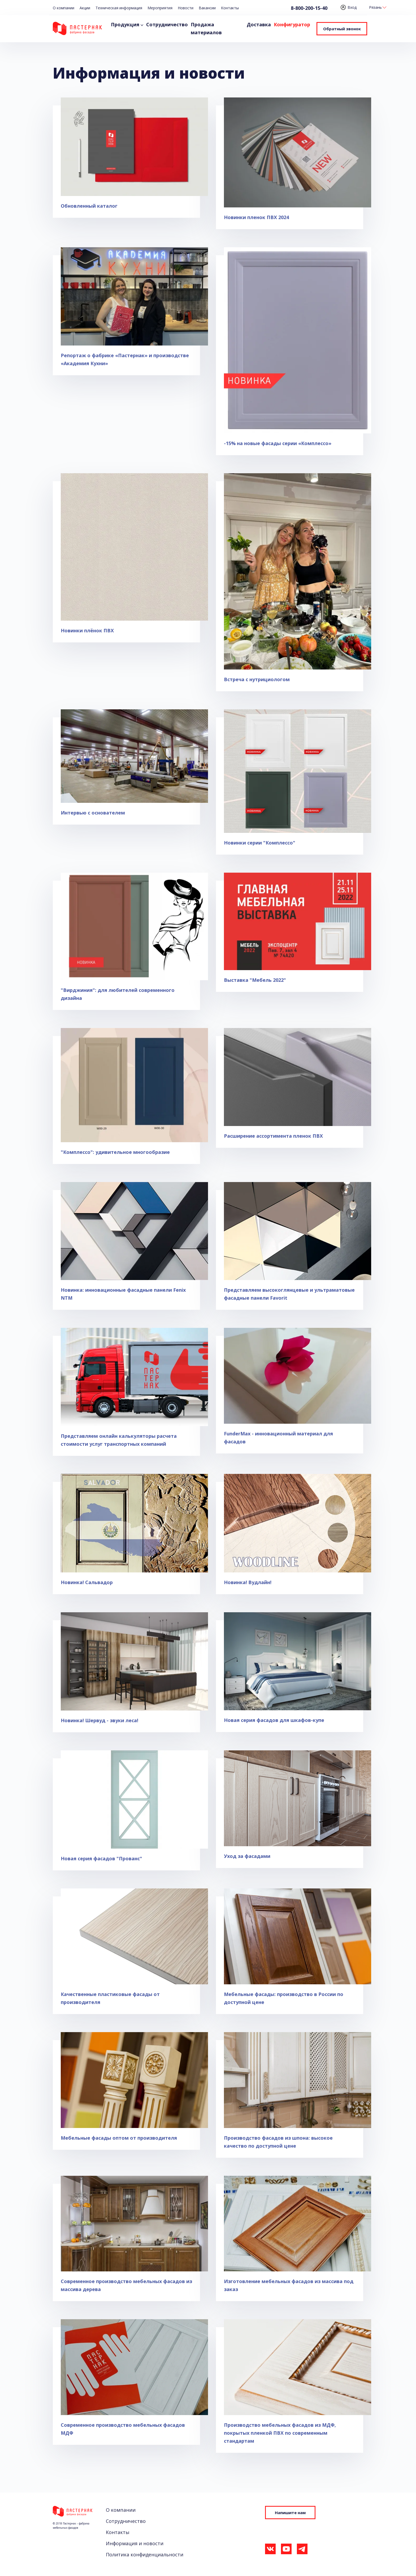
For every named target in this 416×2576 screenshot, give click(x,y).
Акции (85, 7)
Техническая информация (119, 7)
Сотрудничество (167, 24)
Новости (185, 7)
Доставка (259, 24)
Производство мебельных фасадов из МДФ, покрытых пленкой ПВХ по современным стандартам (280, 2433)
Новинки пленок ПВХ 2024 (256, 217)
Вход (349, 7)
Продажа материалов (206, 28)
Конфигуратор (292, 24)
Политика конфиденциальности (144, 2554)
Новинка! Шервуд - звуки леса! (99, 1720)
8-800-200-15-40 (309, 8)
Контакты (230, 7)
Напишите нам (290, 2512)
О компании (63, 7)
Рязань (375, 7)
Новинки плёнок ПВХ (87, 630)
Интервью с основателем (93, 812)
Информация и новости (134, 2543)
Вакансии (207, 7)
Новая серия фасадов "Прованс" (101, 1858)
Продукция (125, 24)
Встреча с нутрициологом (257, 679)
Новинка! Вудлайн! (247, 1582)
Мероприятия (160, 7)
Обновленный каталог (89, 206)
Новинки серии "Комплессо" (259, 842)
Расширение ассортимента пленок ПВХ (273, 1136)
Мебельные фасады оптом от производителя (119, 2138)
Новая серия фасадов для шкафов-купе (274, 1720)
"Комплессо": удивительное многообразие (115, 1152)
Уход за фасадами (247, 1856)
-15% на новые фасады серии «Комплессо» (277, 443)
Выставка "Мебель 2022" (255, 980)
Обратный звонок (342, 28)
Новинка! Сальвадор (87, 1582)
